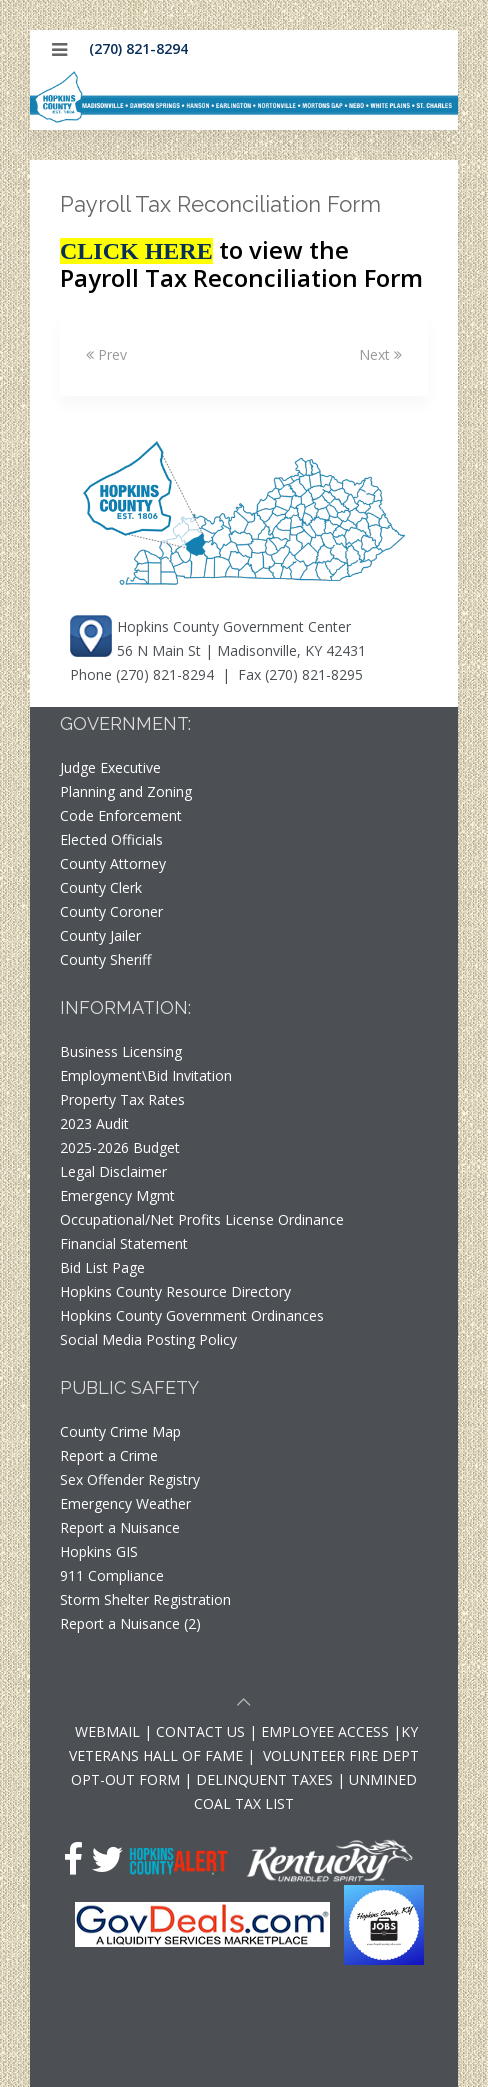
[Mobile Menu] (59, 50)
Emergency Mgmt (117, 1195)
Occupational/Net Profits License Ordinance (202, 1219)
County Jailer (100, 935)
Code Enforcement (121, 815)
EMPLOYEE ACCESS (325, 1731)
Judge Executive (110, 767)
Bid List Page (102, 1267)
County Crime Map (120, 1431)
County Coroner (111, 911)
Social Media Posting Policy (148, 1339)
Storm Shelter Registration (145, 1599)
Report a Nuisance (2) (130, 1623)
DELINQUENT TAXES (264, 1779)
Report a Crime (109, 1455)
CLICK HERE (136, 251)
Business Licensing (121, 1051)
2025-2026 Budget (120, 1147)
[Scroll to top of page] (244, 1705)
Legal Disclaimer (113, 1171)
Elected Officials (111, 839)
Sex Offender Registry (130, 1479)
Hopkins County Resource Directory (175, 1291)
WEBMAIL (107, 1731)
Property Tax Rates (122, 1099)
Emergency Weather (125, 1503)
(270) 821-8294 (138, 48)
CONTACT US (202, 1731)
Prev (106, 354)
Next (380, 354)
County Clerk (101, 887)
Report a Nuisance (120, 1527)
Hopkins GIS (99, 1551)
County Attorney (113, 863)
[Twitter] (107, 1858)
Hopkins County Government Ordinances (192, 1315)
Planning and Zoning (126, 791)
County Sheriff (105, 959)
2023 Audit (94, 1123)
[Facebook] (73, 1858)
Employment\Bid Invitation (146, 1075)
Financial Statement (124, 1243)
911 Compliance (112, 1575)
